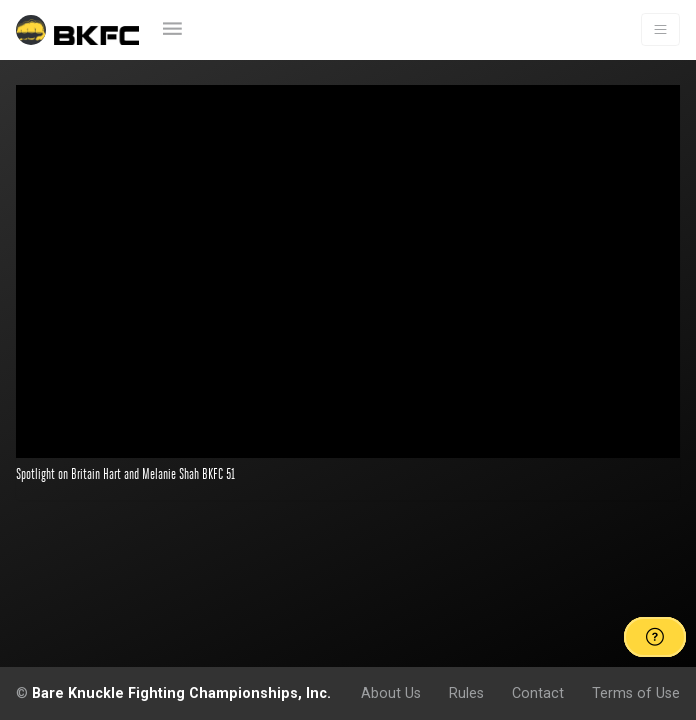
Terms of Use (636, 693)
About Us (391, 693)
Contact (538, 693)
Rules (466, 693)
